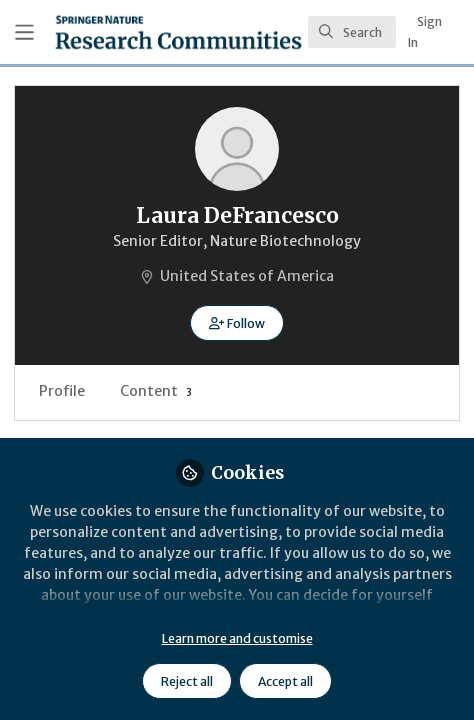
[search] (352, 32)
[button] (236, 323)
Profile (62, 391)
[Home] (178, 32)
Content (156, 391)
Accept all (285, 681)
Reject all (187, 681)
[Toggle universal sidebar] (24, 32)
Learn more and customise (237, 638)
